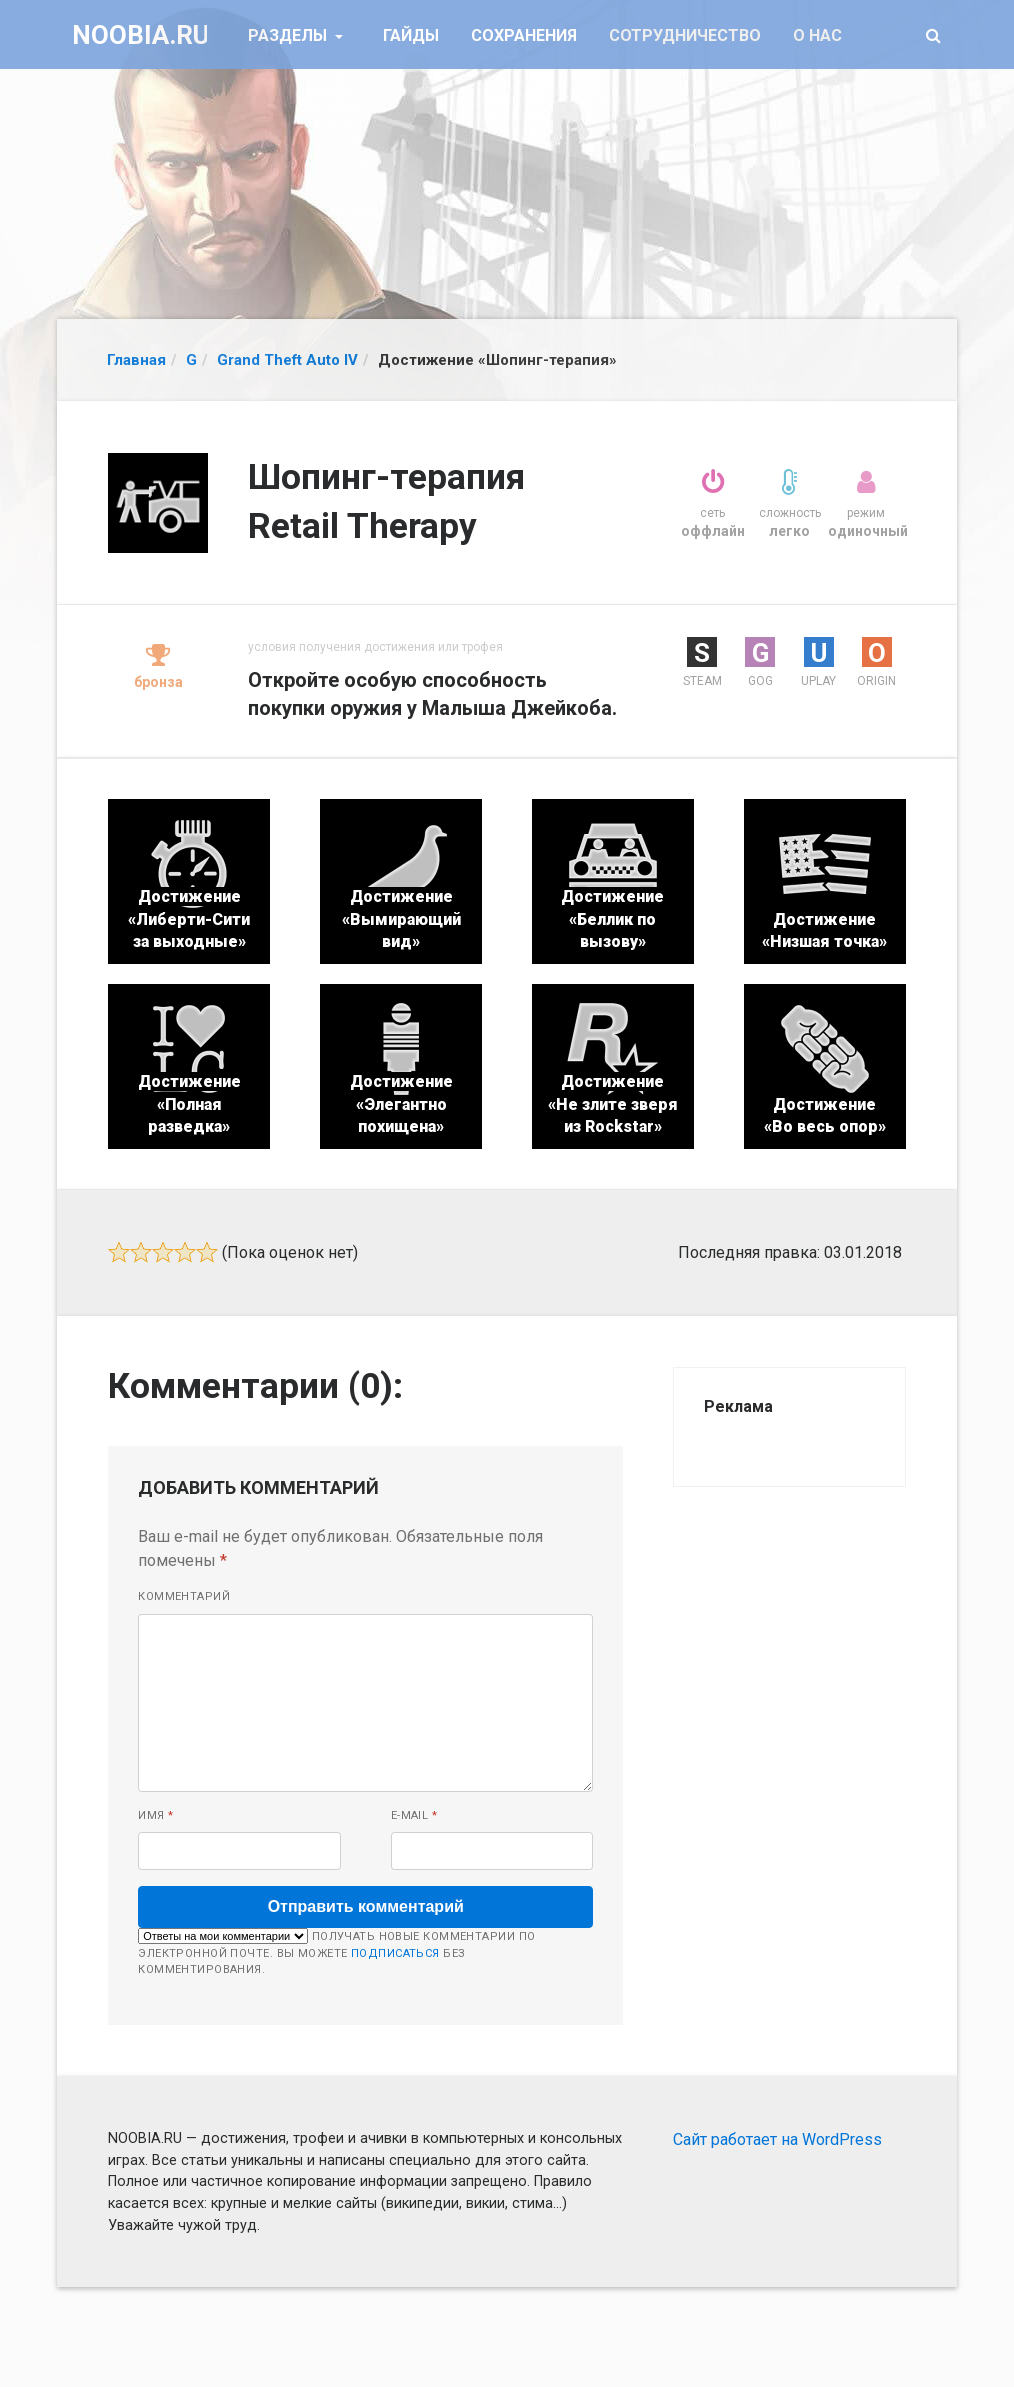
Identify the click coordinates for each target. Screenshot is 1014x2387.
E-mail (414, 1815)
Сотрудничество (685, 35)
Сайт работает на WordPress (777, 2139)
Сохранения (524, 35)
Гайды (411, 35)
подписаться (395, 1953)
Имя (155, 1815)
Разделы (289, 35)
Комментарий (184, 1596)
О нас (817, 35)
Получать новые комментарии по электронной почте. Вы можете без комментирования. (336, 1952)
